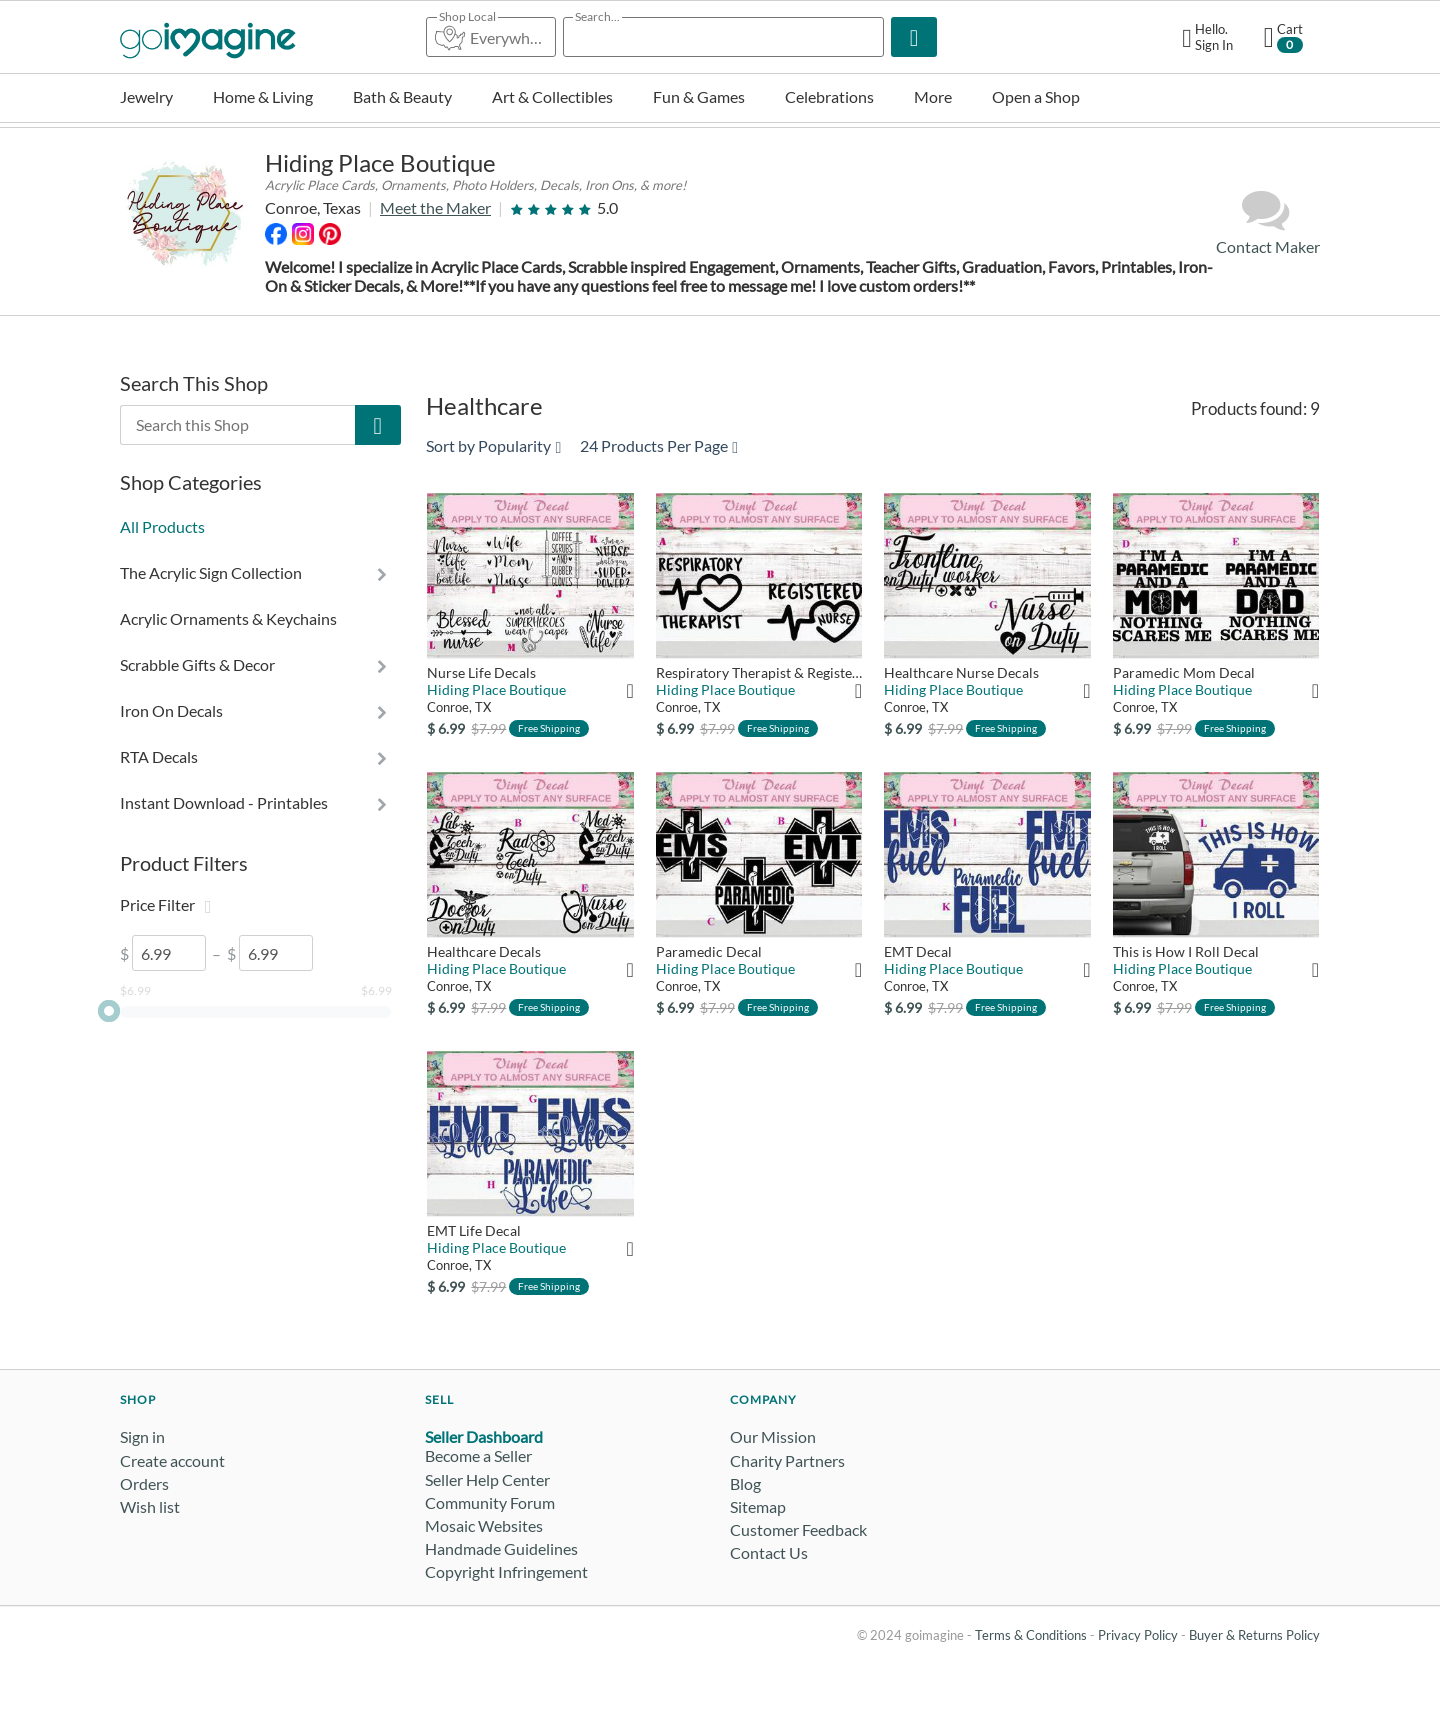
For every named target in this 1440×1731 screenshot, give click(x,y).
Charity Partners (787, 1460)
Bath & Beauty (402, 96)
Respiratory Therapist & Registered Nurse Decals (759, 672)
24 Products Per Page (659, 445)
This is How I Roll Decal (1186, 951)
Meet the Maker (435, 207)
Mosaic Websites (484, 1525)
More (933, 96)
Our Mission (773, 1436)
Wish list (150, 1506)
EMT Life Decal (474, 1230)
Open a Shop (1036, 96)
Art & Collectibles (552, 96)
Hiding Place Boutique (380, 162)
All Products (162, 526)
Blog (745, 1483)
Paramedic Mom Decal (1184, 672)
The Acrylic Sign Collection (211, 572)
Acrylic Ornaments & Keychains (228, 618)
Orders (144, 1483)
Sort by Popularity (493, 445)
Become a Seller (478, 1455)
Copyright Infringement (506, 1571)
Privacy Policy (1138, 1635)
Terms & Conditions (1031, 1635)
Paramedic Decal (709, 951)
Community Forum (490, 1502)
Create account (172, 1460)
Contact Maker (1268, 221)
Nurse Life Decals (481, 672)
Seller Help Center (487, 1479)
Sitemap (758, 1506)
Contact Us (769, 1552)
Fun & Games (699, 96)
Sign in (142, 1436)
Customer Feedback (798, 1529)
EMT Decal (918, 951)
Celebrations (829, 96)
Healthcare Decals (484, 951)
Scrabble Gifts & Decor (197, 664)
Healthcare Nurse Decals (961, 672)
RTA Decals (159, 756)
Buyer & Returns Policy (1254, 1635)
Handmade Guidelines (501, 1548)
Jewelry (146, 96)
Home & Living (263, 96)
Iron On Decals (171, 710)
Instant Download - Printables (224, 802)
